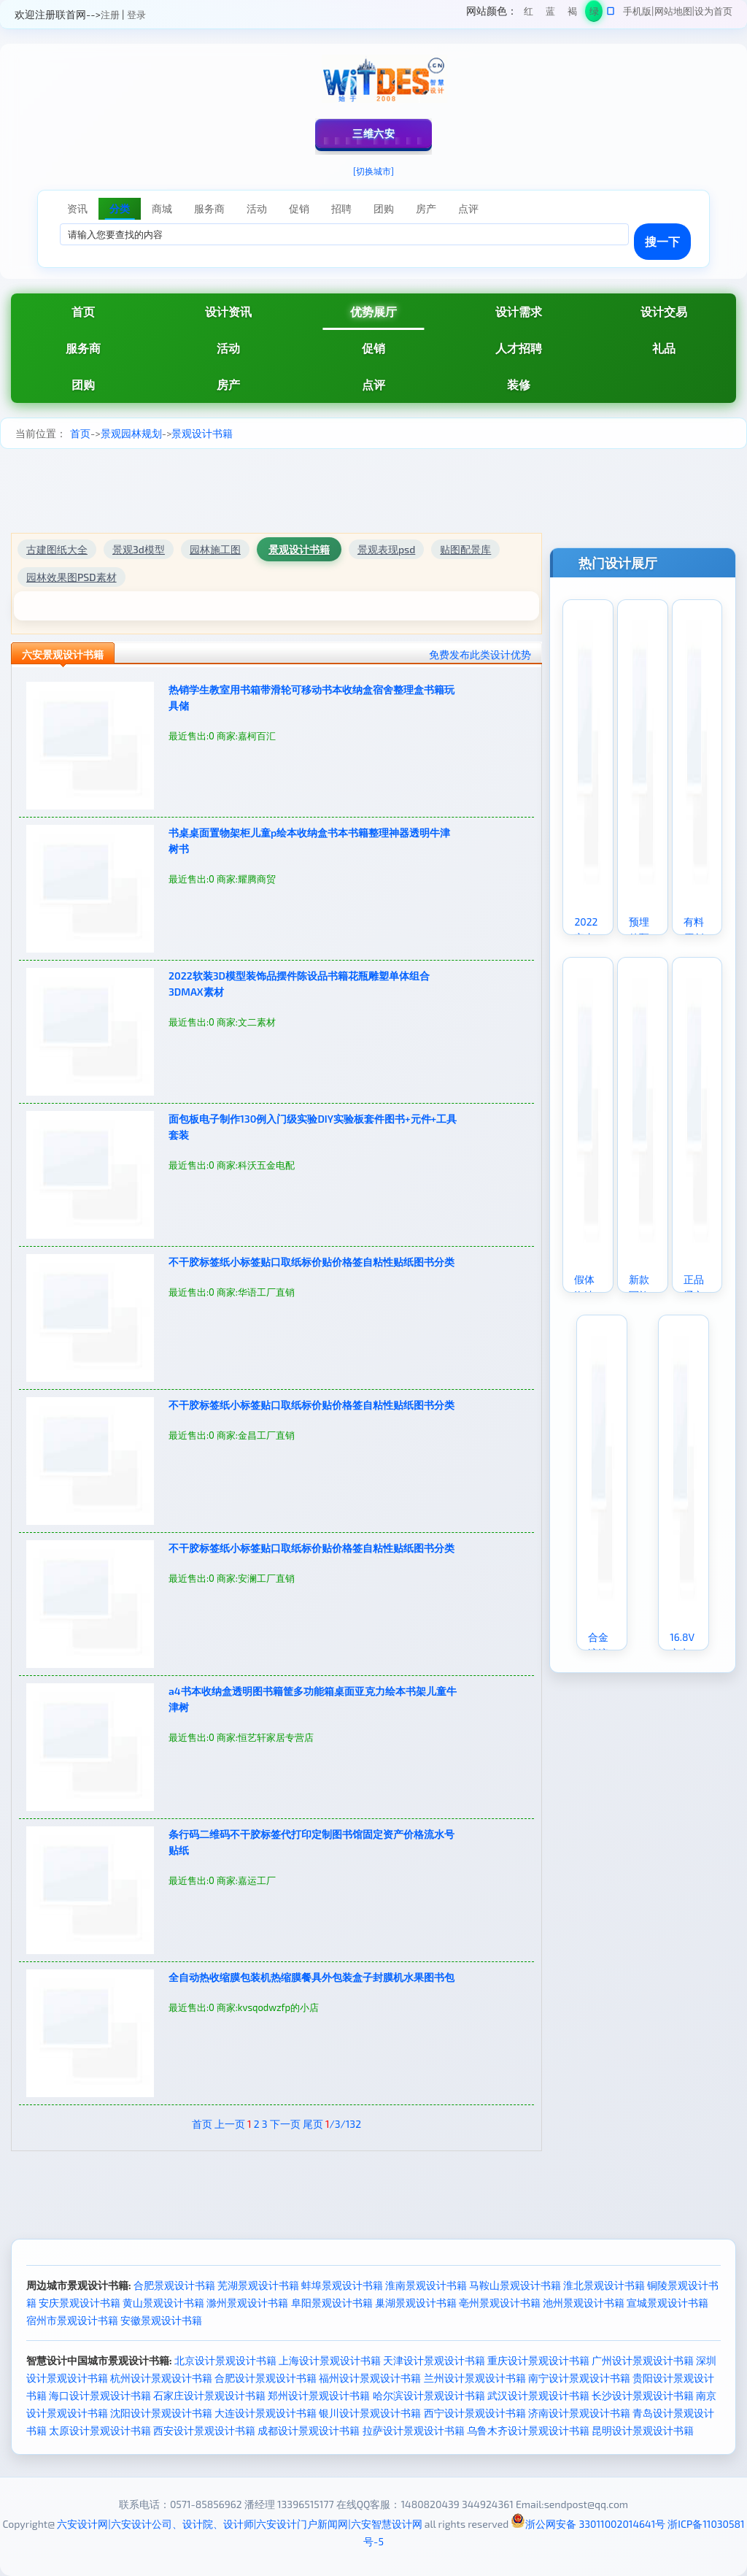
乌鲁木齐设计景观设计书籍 (528, 2430)
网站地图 (673, 11)
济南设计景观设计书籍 (579, 2413)
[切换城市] (373, 171)
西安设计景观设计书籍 (204, 2430)
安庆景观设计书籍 (79, 2302)
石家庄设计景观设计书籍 (209, 2395)
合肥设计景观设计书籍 (265, 2378)
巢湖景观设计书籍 (416, 2302)
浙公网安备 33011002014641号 (588, 2524)
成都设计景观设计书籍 (309, 2430)
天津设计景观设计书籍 (434, 2360)
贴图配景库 (465, 549)
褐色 (572, 13)
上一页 (229, 2124)
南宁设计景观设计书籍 (579, 2378)
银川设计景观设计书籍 (370, 2413)
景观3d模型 (138, 549)
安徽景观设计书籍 (161, 2320)
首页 (83, 311)
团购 (83, 384)
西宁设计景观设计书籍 (475, 2413)
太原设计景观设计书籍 (100, 2430)
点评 (373, 384)
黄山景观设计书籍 (163, 2302)
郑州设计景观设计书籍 (319, 2395)
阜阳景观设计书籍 (332, 2302)
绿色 (594, 13)
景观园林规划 (131, 433)
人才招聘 (518, 348)
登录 (136, 14)
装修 (518, 384)
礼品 (664, 348)
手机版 (637, 11)
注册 (110, 14)
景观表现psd (386, 549)
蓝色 (550, 13)
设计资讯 (228, 311)
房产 (228, 384)
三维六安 (373, 133)
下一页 (285, 2124)
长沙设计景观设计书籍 (643, 2395)
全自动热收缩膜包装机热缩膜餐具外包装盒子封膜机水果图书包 (311, 1977)
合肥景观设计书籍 (174, 2285)
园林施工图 (215, 549)
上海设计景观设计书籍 (330, 2360)
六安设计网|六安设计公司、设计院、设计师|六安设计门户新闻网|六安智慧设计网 (239, 2524)
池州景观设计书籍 (583, 2302)
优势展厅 (373, 311)
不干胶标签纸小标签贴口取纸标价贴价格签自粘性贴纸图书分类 (311, 1262)
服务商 (83, 348)
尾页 (313, 2124)
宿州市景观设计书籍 (72, 2320)
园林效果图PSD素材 (71, 577)
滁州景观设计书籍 (247, 2302)
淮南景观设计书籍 (426, 2285)
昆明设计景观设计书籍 (643, 2430)
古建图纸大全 (57, 549)
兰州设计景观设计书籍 (475, 2378)
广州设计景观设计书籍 (643, 2360)
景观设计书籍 (202, 433)
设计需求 (518, 311)
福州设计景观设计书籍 (370, 2378)
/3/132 (343, 2124)
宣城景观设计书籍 (667, 2302)
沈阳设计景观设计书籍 (161, 2413)
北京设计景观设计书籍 (225, 2360)
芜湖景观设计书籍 (258, 2285)
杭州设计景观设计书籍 (161, 2378)
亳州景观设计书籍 (500, 2302)
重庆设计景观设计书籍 (538, 2360)
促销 (373, 348)
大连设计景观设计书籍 (265, 2413)
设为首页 (713, 11)
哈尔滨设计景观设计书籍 (429, 2395)
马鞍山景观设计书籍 (515, 2285)
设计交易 (663, 311)
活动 (228, 348)
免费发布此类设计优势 (480, 654)
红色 (528, 13)
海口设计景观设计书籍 (100, 2395)
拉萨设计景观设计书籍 (414, 2430)
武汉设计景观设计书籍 (538, 2395)
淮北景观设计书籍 (604, 2285)
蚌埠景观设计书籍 (342, 2285)
